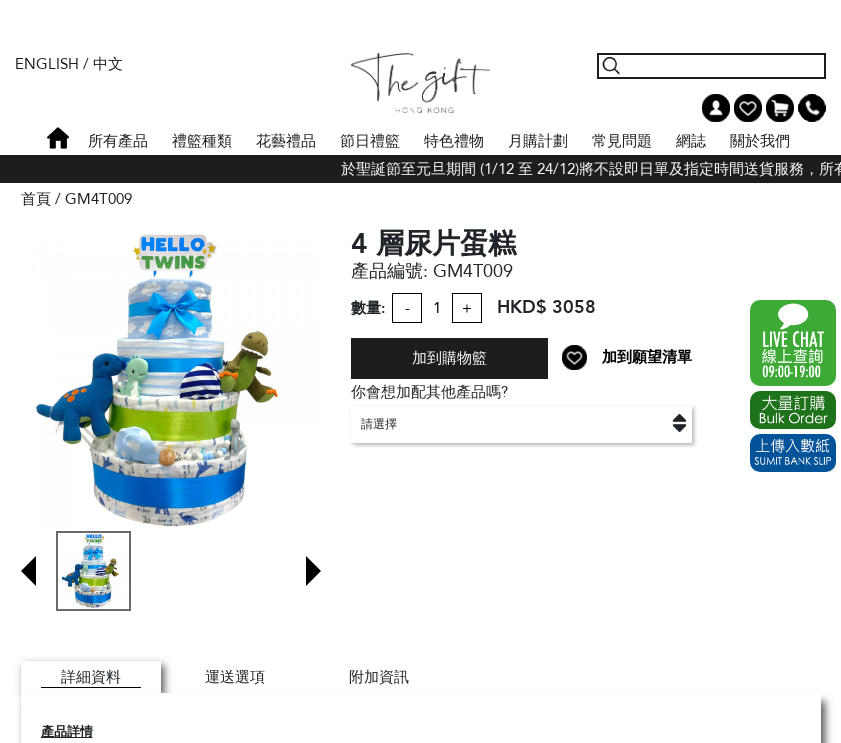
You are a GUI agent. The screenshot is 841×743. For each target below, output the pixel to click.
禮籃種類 (202, 141)
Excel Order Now (793, 410)
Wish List (748, 108)
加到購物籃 (449, 358)
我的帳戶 (716, 108)
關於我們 (760, 141)
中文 (108, 64)
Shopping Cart (780, 108)
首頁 (58, 138)
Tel (812, 108)
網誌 (691, 141)
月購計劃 (538, 141)
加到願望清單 (647, 357)
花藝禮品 (286, 141)
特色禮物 (454, 141)
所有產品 (118, 141)
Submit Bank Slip (793, 453)
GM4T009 (98, 199)
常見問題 (622, 141)
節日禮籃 (370, 141)
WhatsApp (793, 343)
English (47, 64)
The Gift (420, 83)
